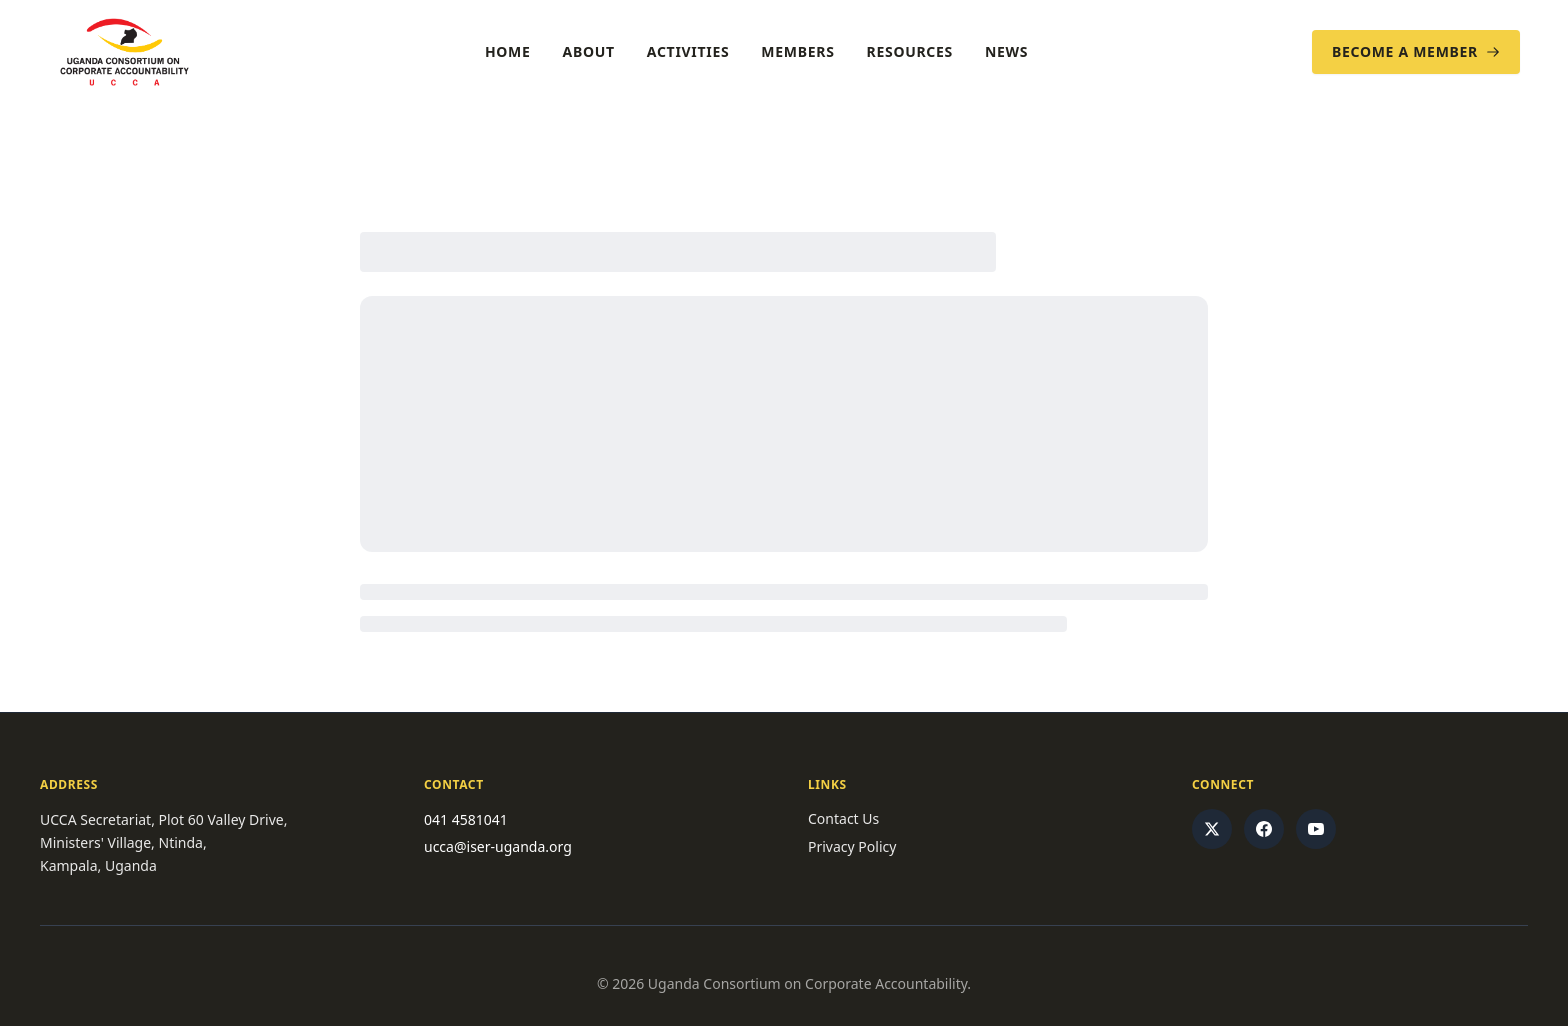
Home (508, 51)
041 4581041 (466, 819)
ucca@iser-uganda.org (498, 846)
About (589, 51)
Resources (910, 51)
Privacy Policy (852, 846)
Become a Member (1416, 51)
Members (797, 51)
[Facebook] (1264, 829)
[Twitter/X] (1212, 829)
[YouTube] (1316, 829)
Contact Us (843, 818)
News (1006, 51)
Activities (688, 51)
